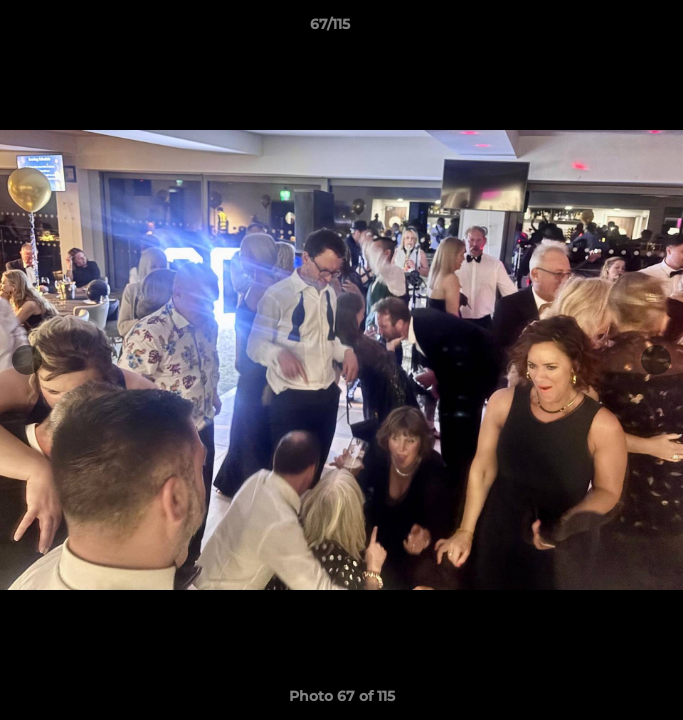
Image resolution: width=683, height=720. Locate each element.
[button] (611, 29)
